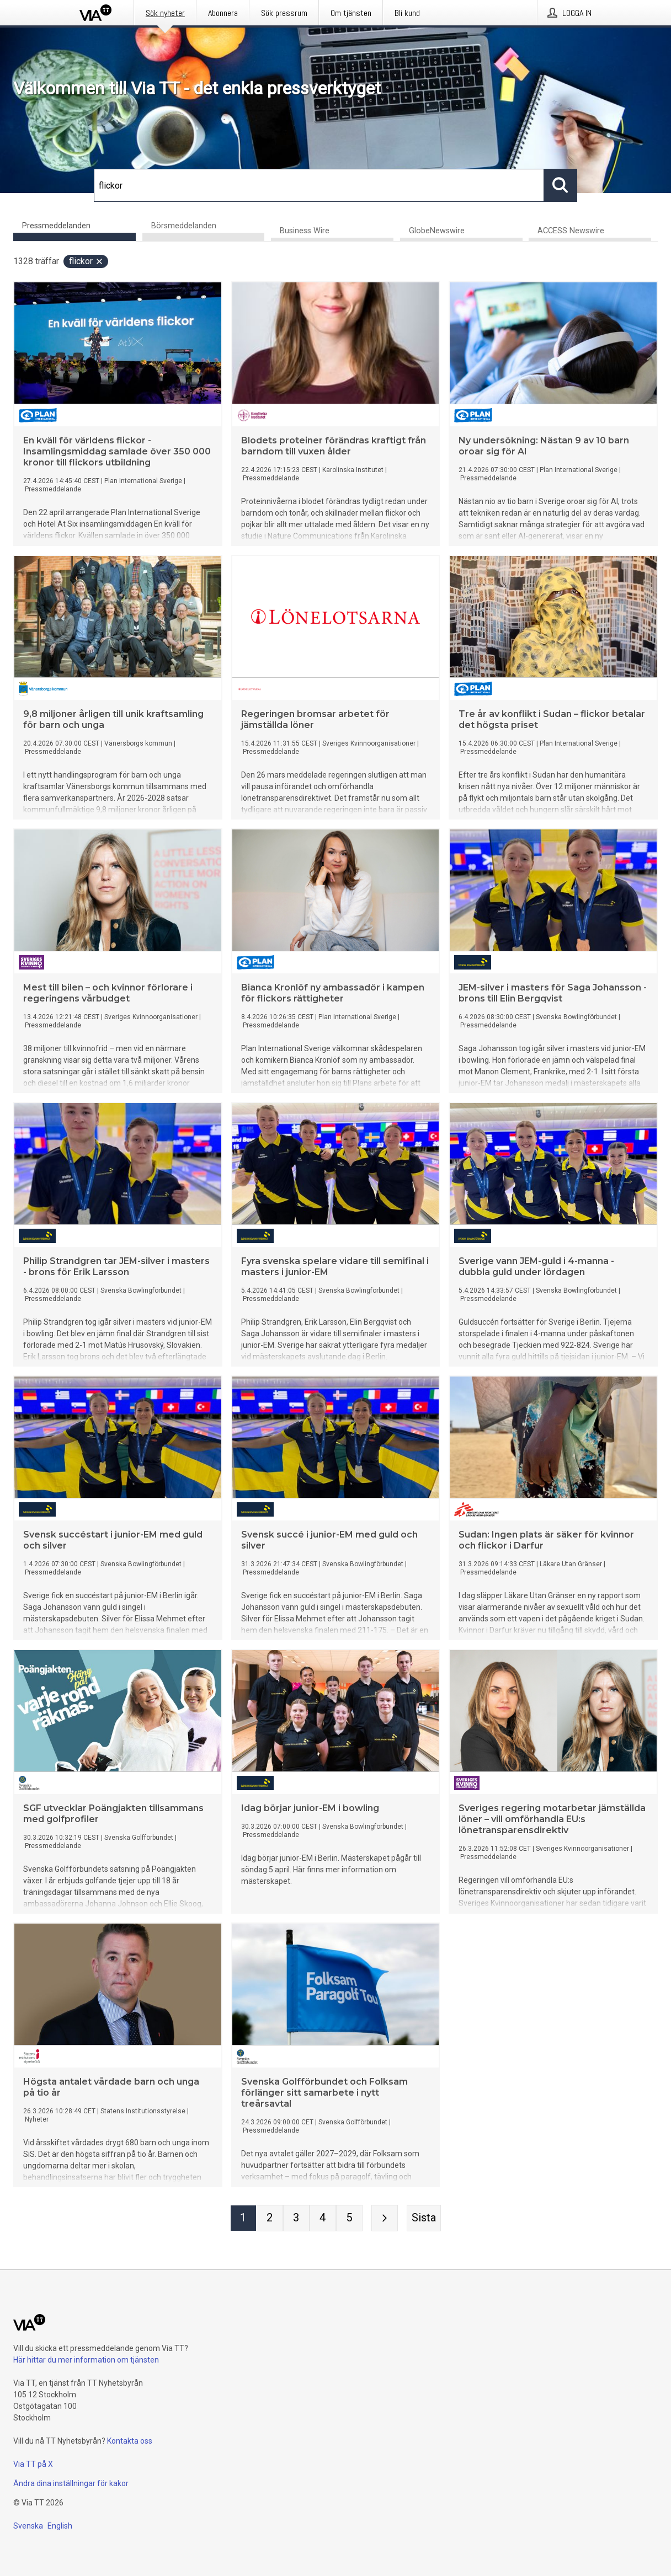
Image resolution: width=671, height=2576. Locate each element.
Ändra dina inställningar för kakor (71, 2483)
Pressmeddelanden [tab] (56, 226)
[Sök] (319, 185)
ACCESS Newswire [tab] (570, 231)
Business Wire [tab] (304, 231)
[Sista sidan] (424, 2218)
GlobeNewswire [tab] (437, 231)
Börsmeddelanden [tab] (183, 226)
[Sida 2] (270, 2218)
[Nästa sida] (384, 2218)
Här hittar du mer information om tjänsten (86, 2359)
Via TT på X (33, 2464)
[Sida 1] (243, 2218)
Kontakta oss (129, 2440)
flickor (86, 261)
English (59, 2525)
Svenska (28, 2525)
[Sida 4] (323, 2218)
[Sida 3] (296, 2218)
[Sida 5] (349, 2218)
